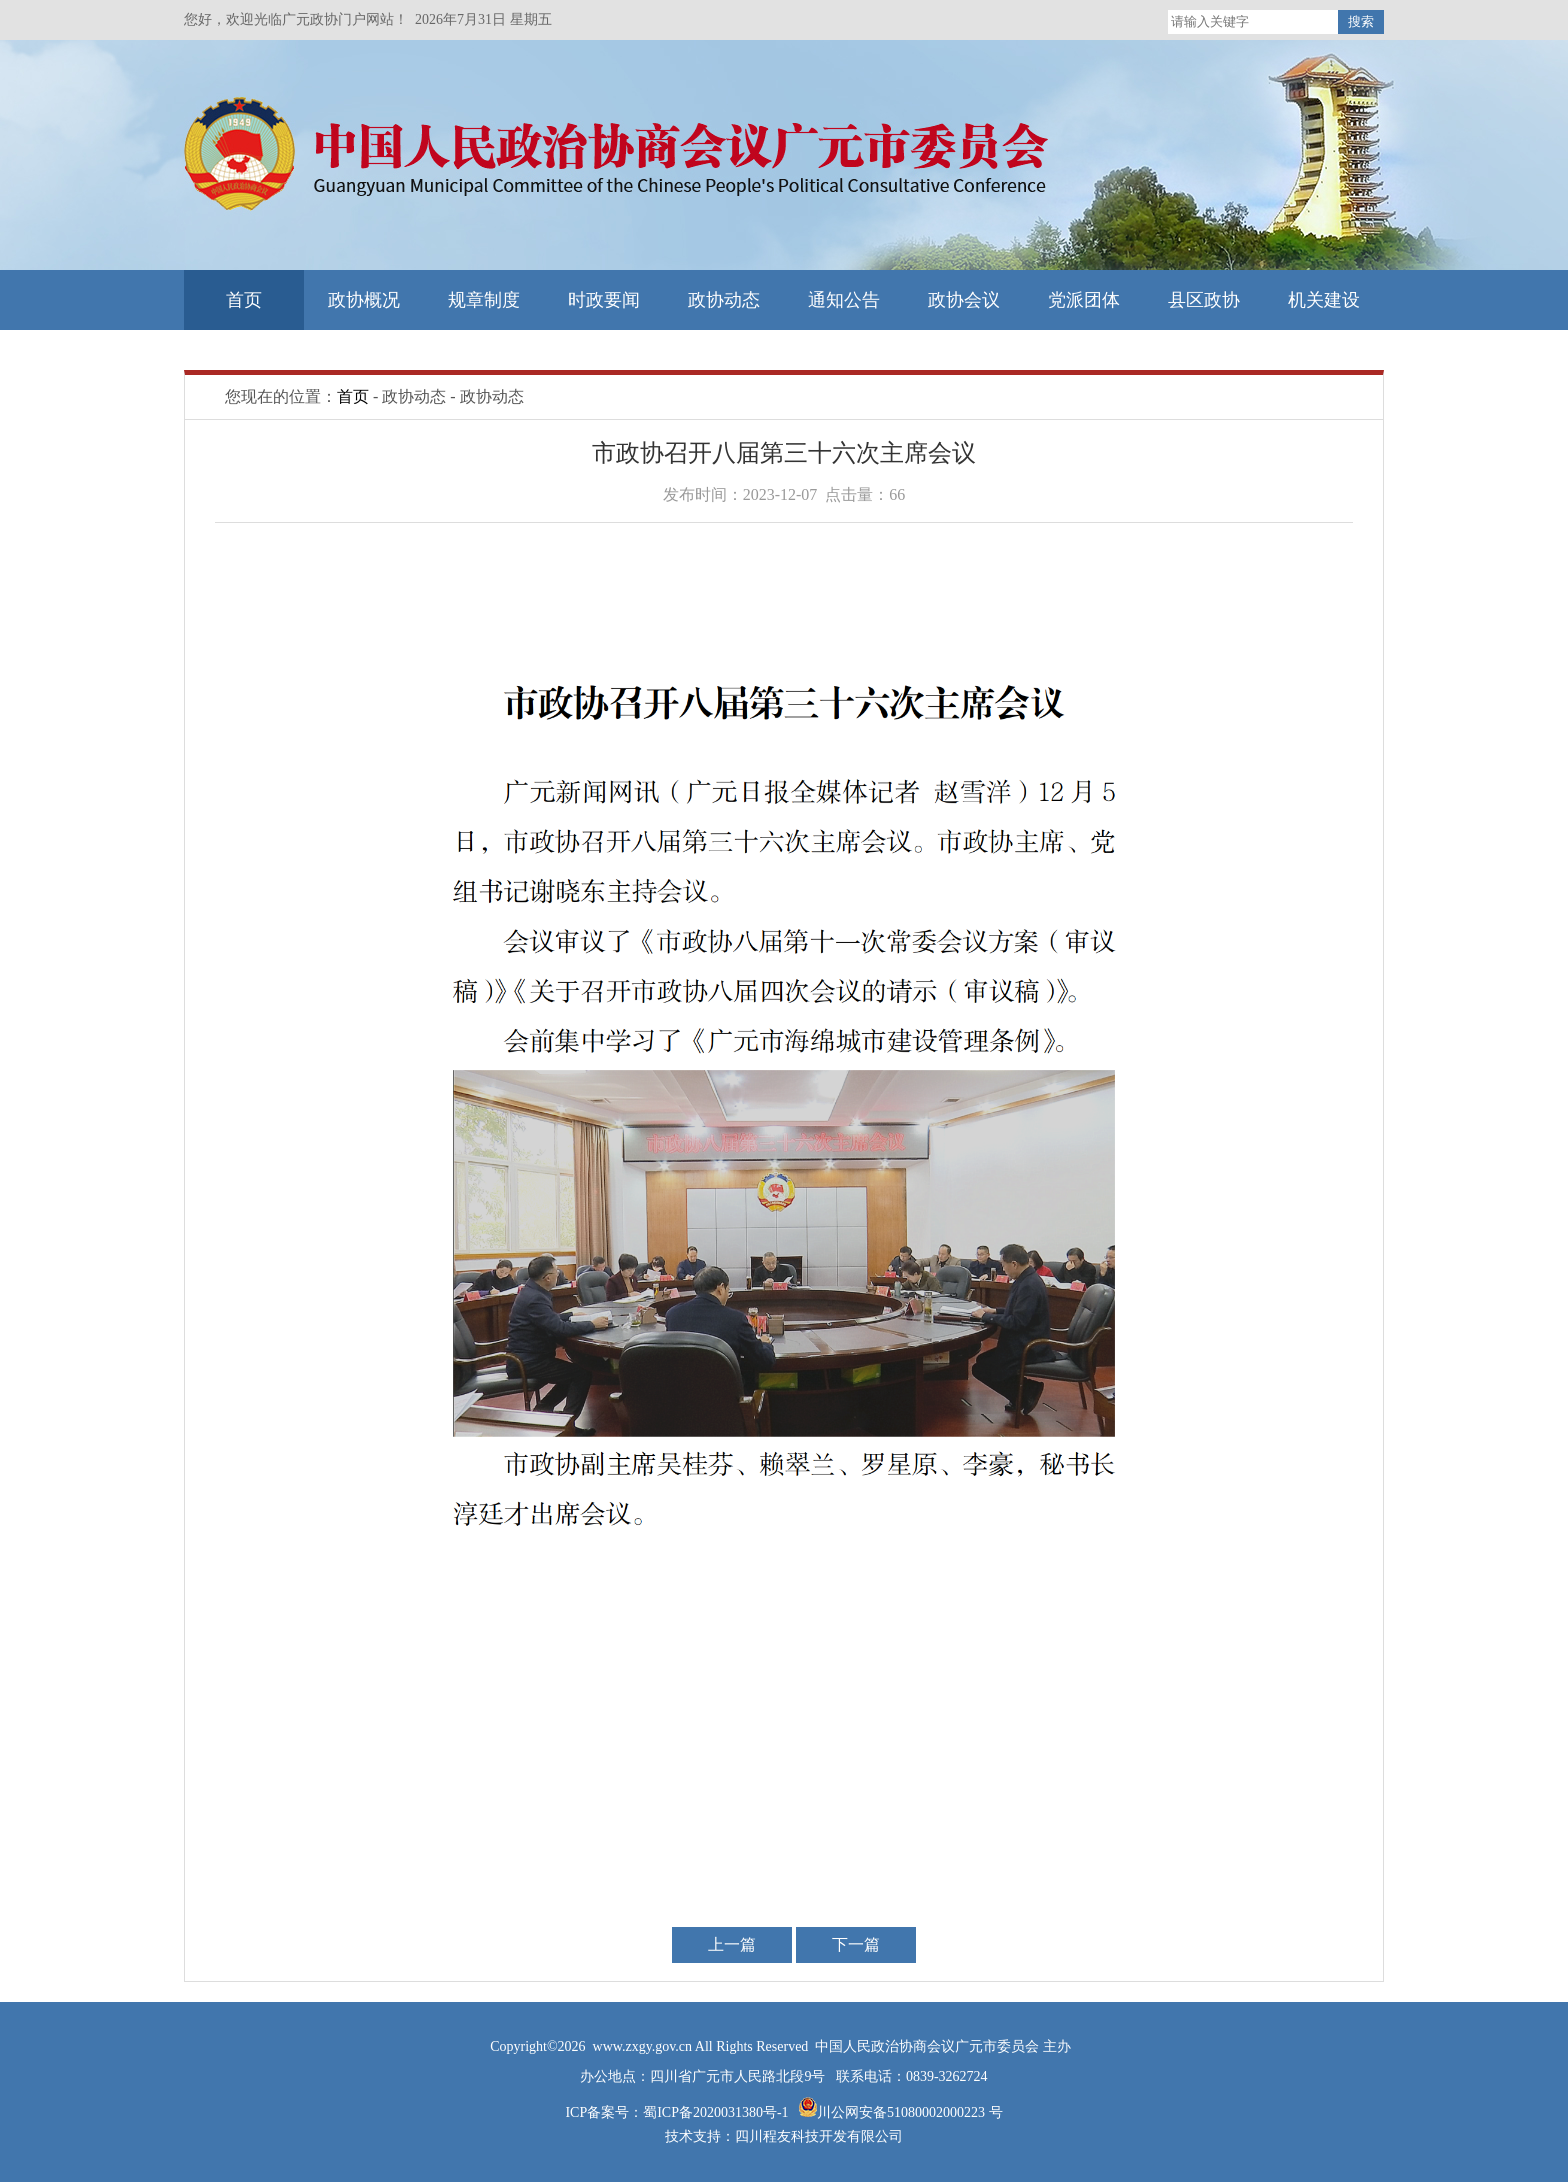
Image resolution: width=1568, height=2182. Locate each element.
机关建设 (1324, 300)
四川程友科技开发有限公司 (819, 2136)
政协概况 (364, 300)
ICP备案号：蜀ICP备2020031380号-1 (678, 2112)
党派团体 (1084, 300)
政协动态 (724, 300)
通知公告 (844, 300)
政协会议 (964, 300)
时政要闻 (604, 300)
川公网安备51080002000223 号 (910, 2112)
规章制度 (484, 300)
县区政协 (1204, 300)
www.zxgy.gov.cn (644, 2046)
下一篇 (856, 1944)
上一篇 (732, 1944)
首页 (244, 300)
